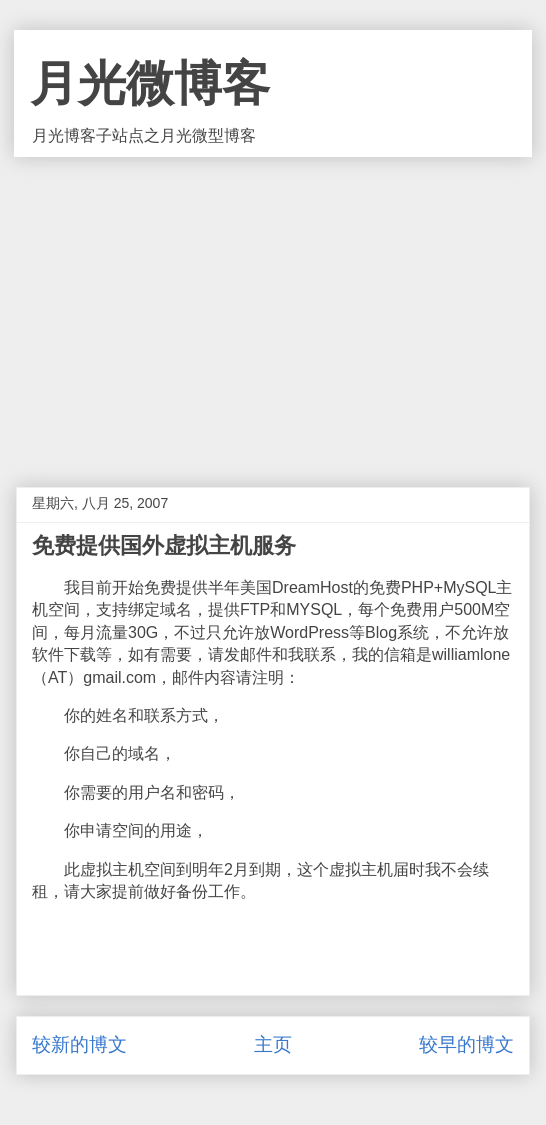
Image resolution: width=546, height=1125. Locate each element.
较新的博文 (79, 1044)
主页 (273, 1044)
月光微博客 (150, 83)
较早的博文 (466, 1044)
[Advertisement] (273, 307)
